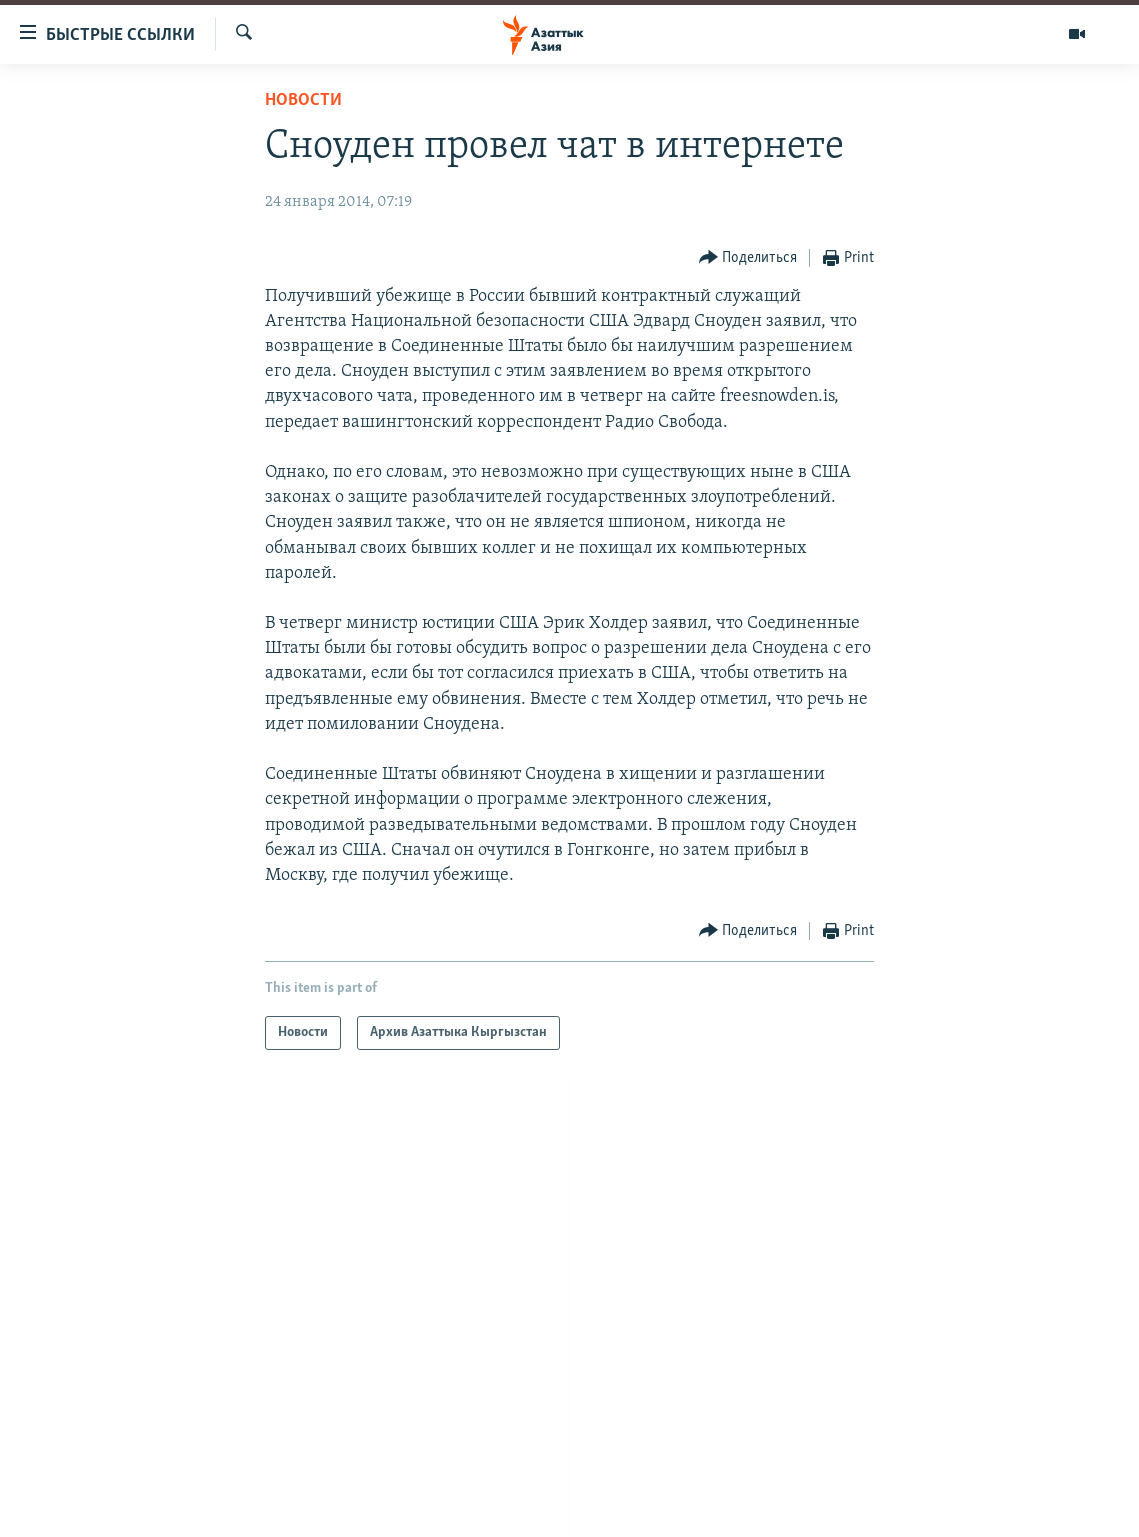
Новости (303, 100)
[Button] (748, 258)
